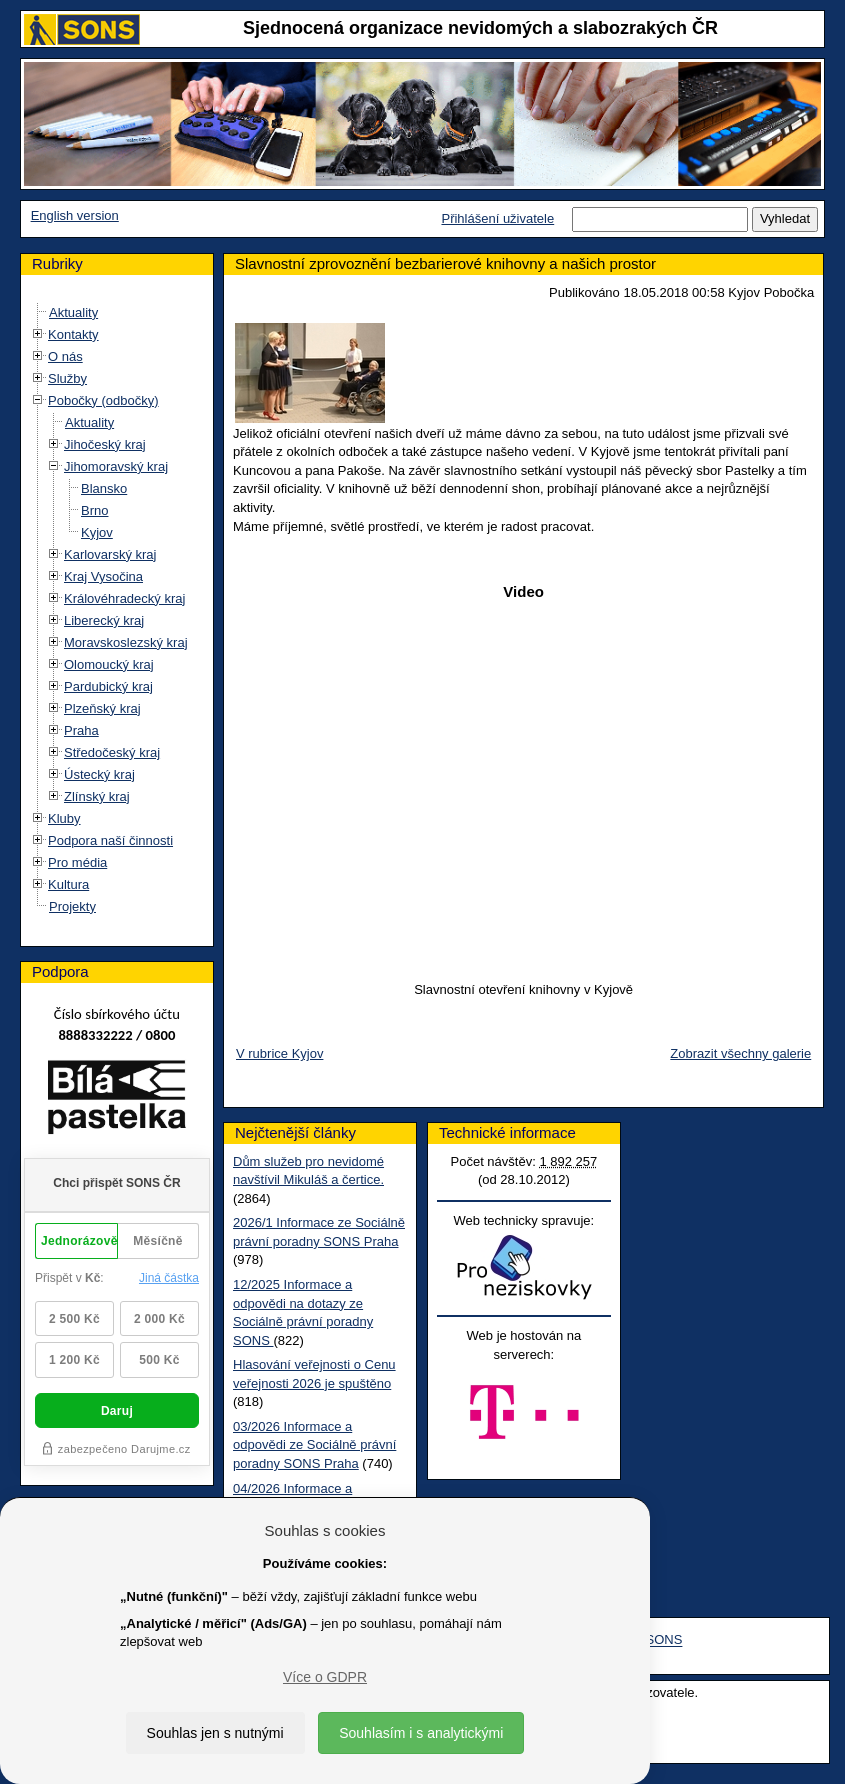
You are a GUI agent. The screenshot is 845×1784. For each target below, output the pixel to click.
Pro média (77, 862)
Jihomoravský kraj (116, 466)
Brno (94, 510)
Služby (67, 378)
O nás (65, 356)
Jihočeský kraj (105, 444)
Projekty (72, 906)
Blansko (104, 488)
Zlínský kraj (97, 796)
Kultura (68, 884)
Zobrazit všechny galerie (740, 1053)
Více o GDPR (325, 1677)
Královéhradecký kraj (124, 598)
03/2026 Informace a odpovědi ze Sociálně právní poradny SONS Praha (314, 1445)
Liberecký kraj (104, 620)
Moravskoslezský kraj (126, 642)
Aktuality (73, 312)
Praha (81, 730)
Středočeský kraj (112, 752)
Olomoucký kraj (109, 664)
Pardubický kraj (108, 686)
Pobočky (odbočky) (103, 400)
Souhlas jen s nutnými (215, 1733)
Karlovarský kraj (110, 554)
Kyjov (97, 532)
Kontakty (73, 334)
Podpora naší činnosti (110, 840)
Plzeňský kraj (102, 708)
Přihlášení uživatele (497, 218)
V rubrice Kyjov (279, 1053)
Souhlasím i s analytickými (421, 1733)
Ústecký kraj (99, 774)
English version (75, 215)
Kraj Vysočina (103, 576)
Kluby (64, 818)
